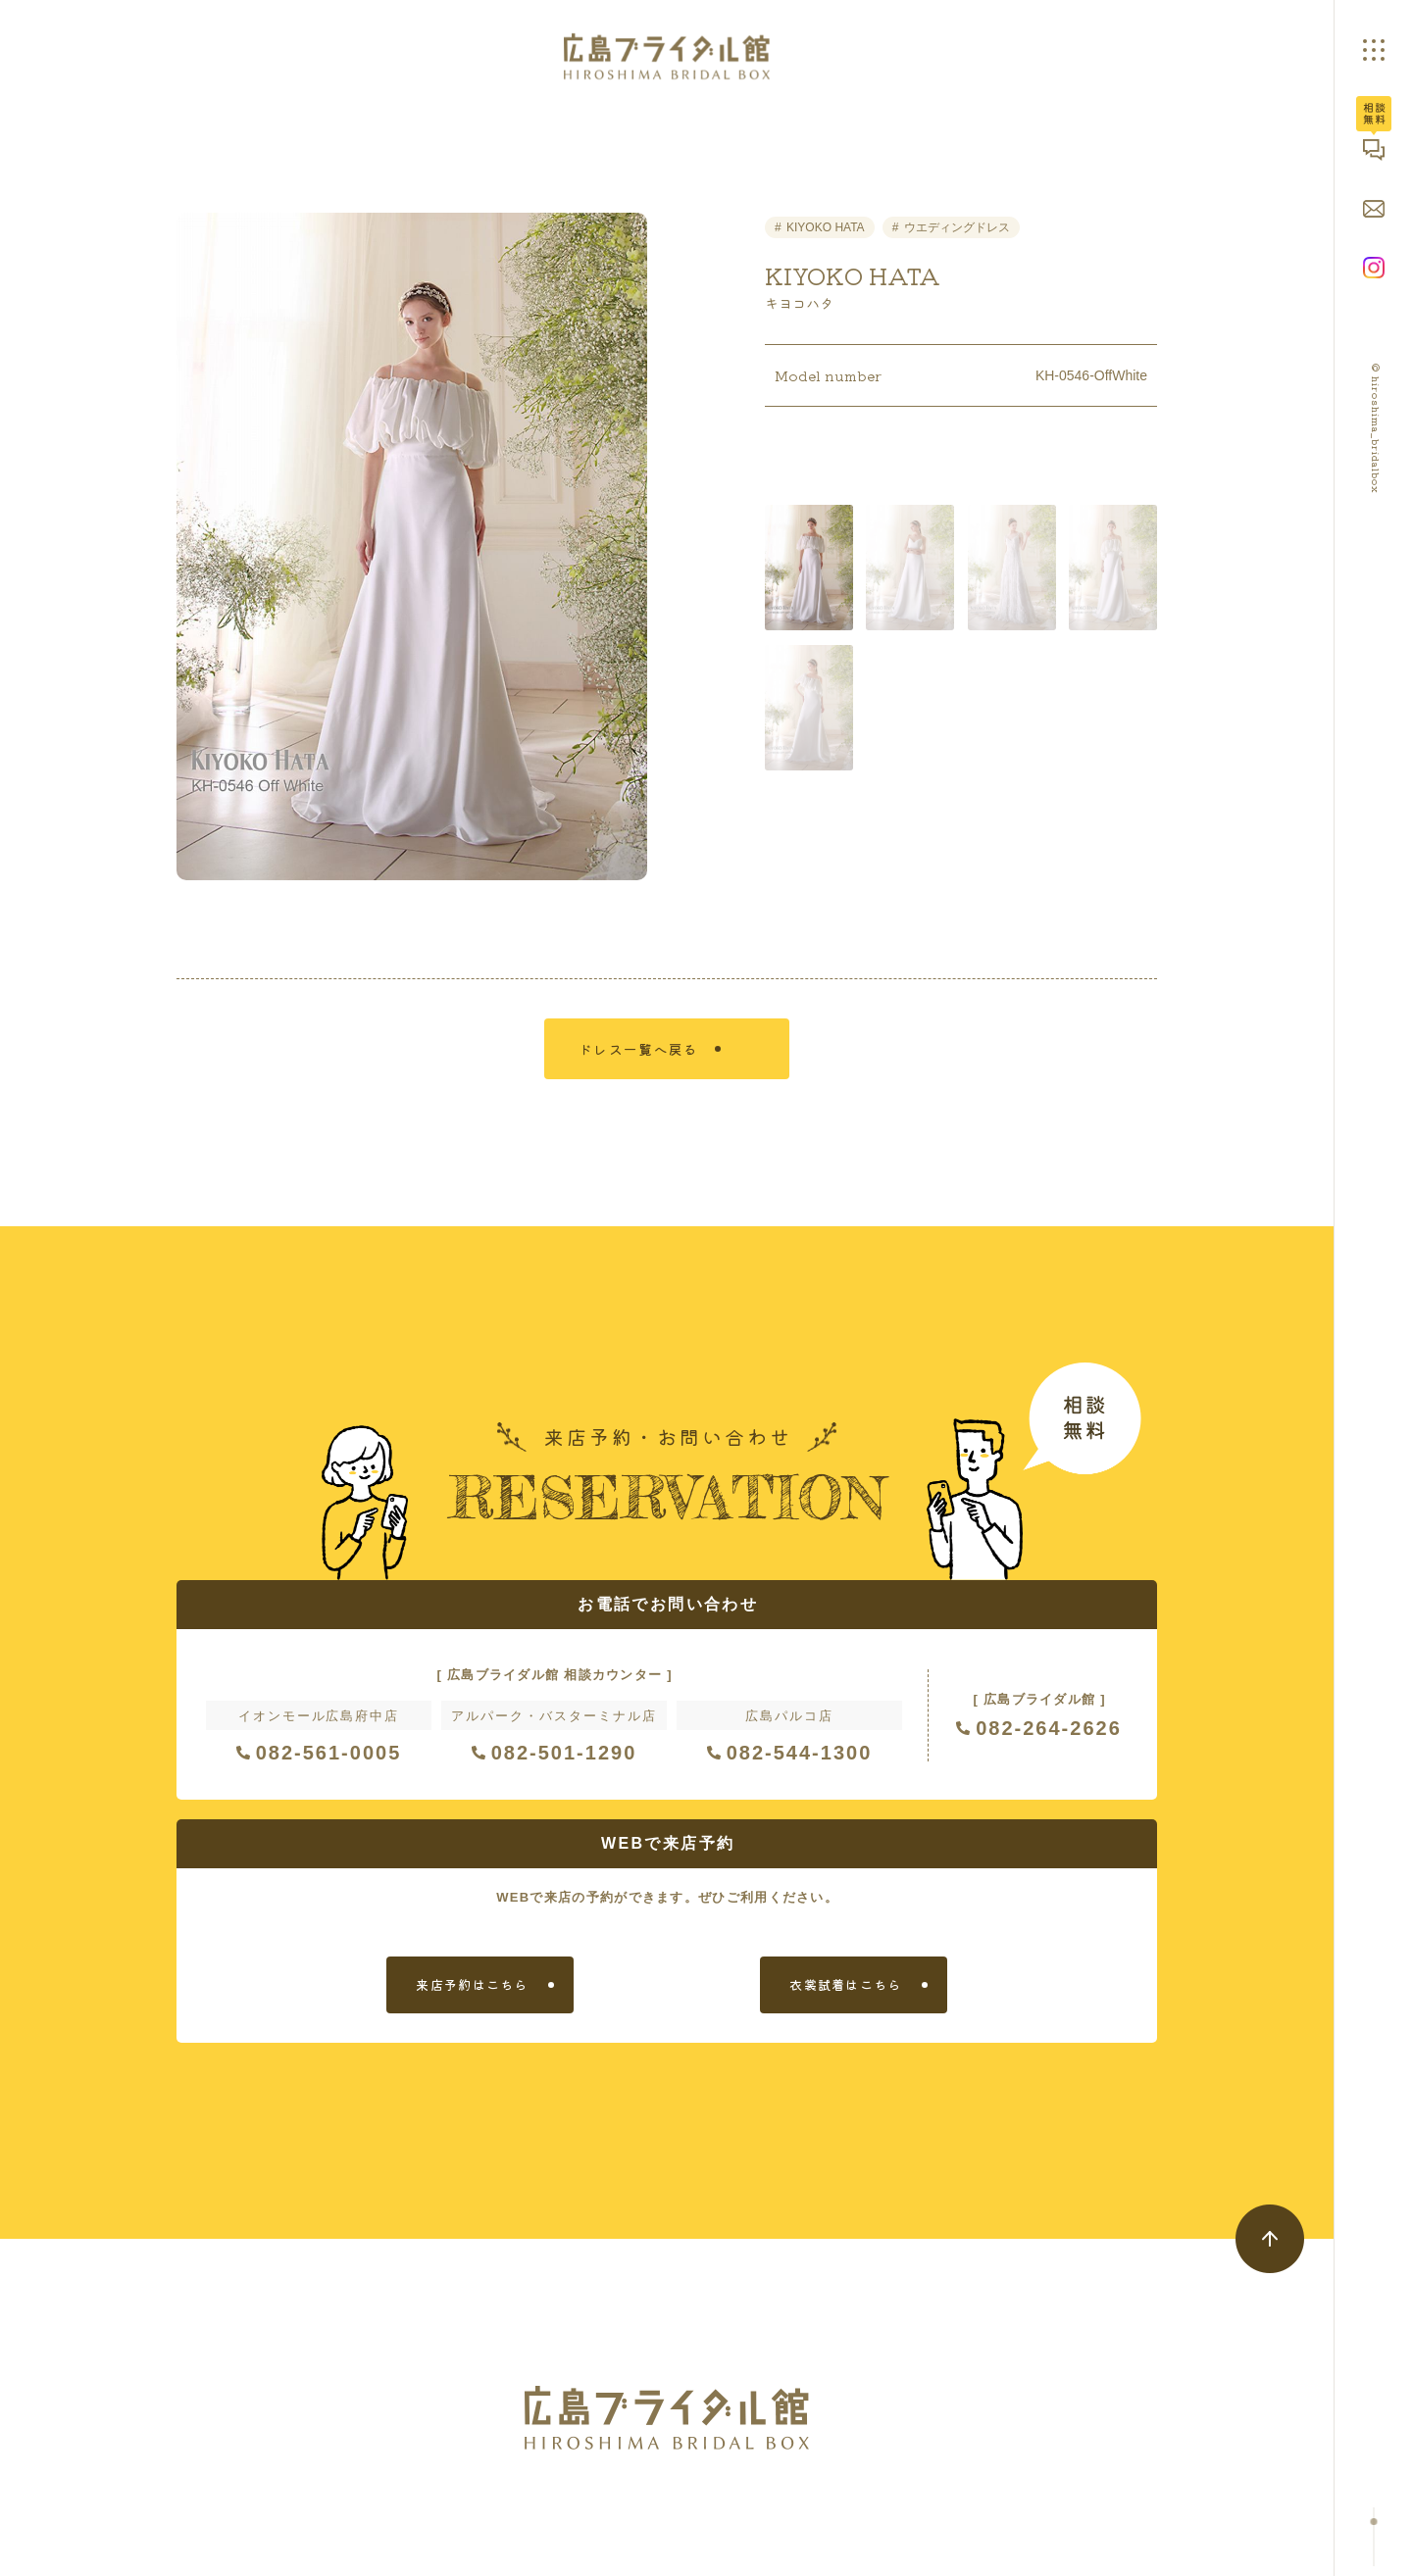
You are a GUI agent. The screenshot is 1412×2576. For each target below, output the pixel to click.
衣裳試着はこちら (845, 2003)
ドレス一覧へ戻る (655, 1061)
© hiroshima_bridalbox (1376, 429)
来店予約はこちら (472, 2003)
